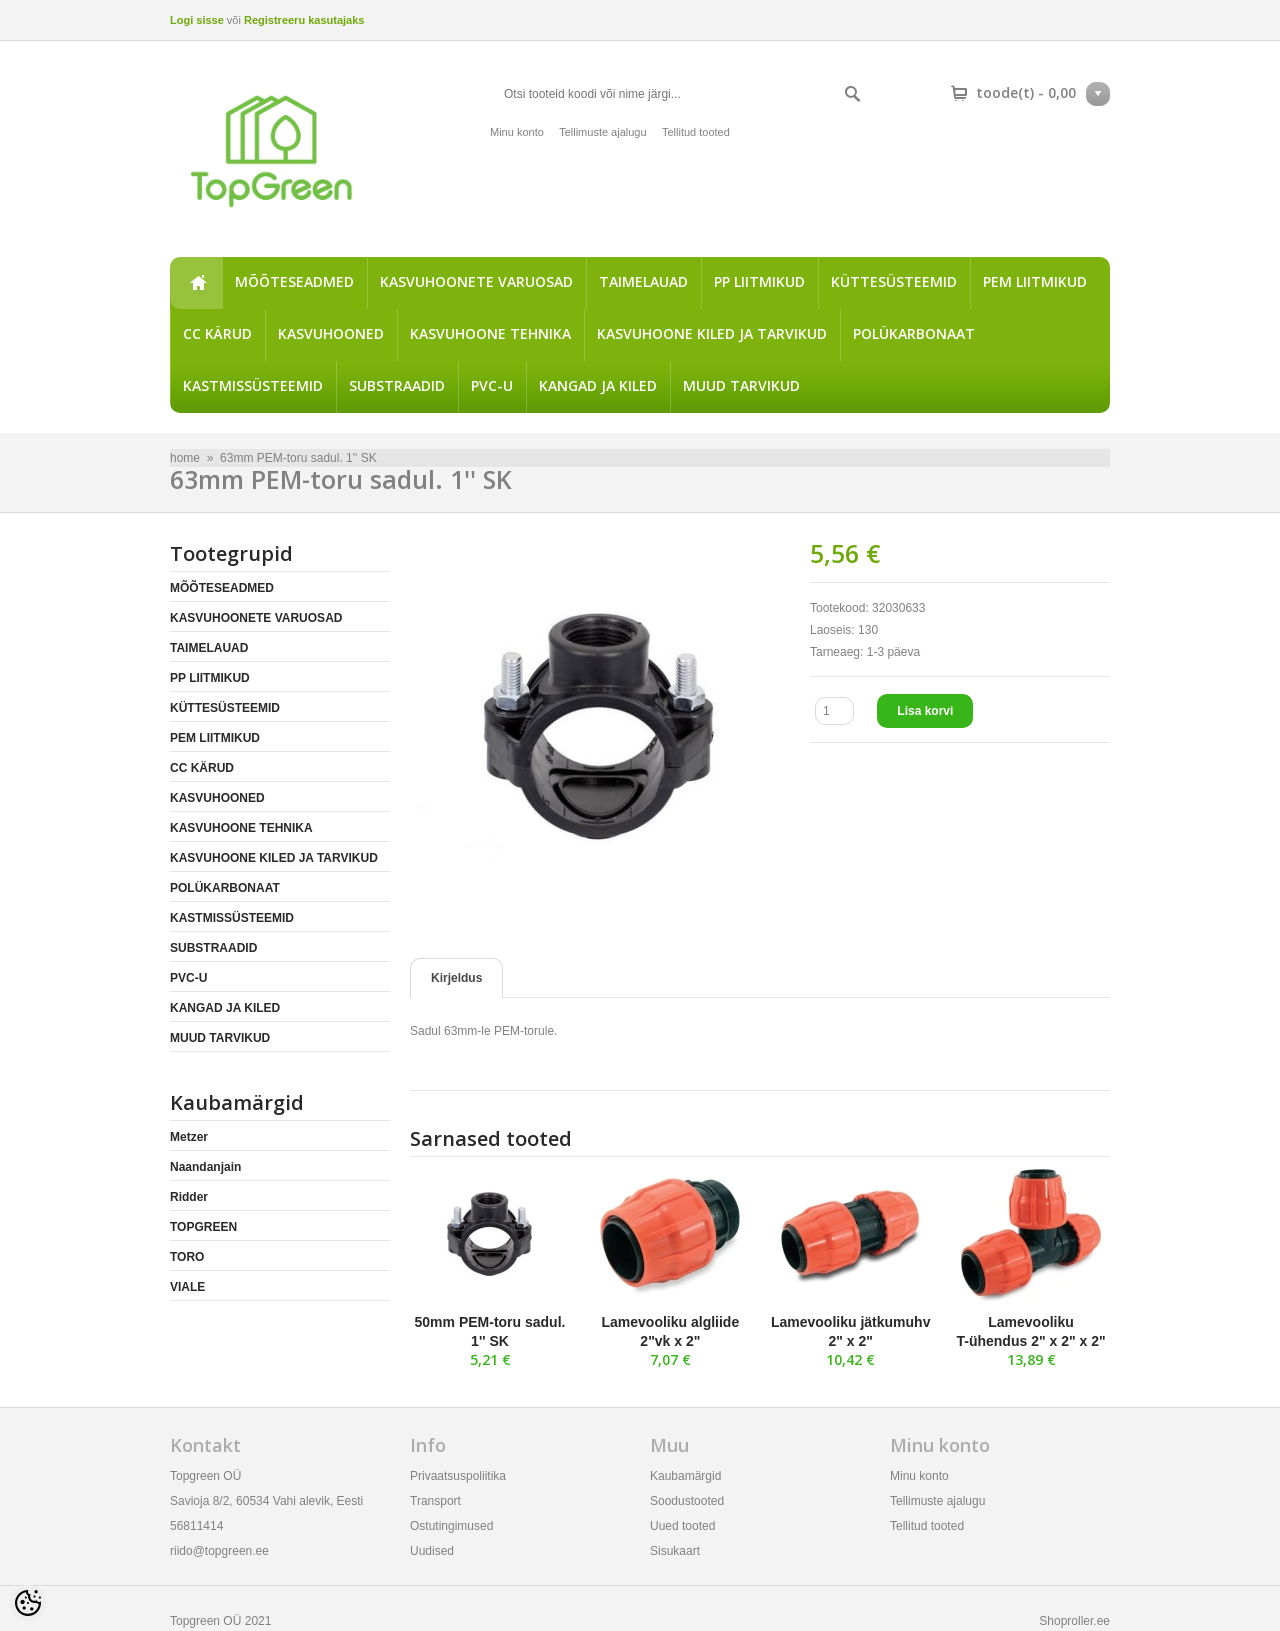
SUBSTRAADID (397, 385)
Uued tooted (682, 1526)
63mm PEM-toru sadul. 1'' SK (298, 458)
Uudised (432, 1551)
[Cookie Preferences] (28, 1603)
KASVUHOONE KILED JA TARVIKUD (712, 333)
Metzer (189, 1137)
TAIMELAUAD (643, 281)
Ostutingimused (451, 1526)
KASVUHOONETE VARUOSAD (476, 281)
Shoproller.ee (1074, 1621)
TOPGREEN (203, 1227)
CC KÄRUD (217, 333)
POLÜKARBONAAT (914, 333)
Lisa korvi (925, 711)
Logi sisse (197, 20)
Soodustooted (687, 1501)
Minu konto (517, 132)
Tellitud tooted (696, 132)
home (196, 283)
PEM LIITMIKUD (1035, 281)
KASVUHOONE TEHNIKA (490, 333)
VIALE (187, 1287)
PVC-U (492, 385)
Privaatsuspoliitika (458, 1476)
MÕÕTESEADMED (294, 281)
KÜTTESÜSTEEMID (894, 281)
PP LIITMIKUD (759, 281)
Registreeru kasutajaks (304, 20)
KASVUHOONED (331, 333)
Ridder (189, 1197)
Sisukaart (675, 1551)
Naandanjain (205, 1167)
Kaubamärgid (685, 1476)
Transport (435, 1501)
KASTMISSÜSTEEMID (253, 385)
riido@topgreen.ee (219, 1551)
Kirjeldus (456, 978)
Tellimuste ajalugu (602, 132)
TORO (187, 1257)
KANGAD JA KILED (598, 385)
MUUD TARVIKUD (741, 385)
